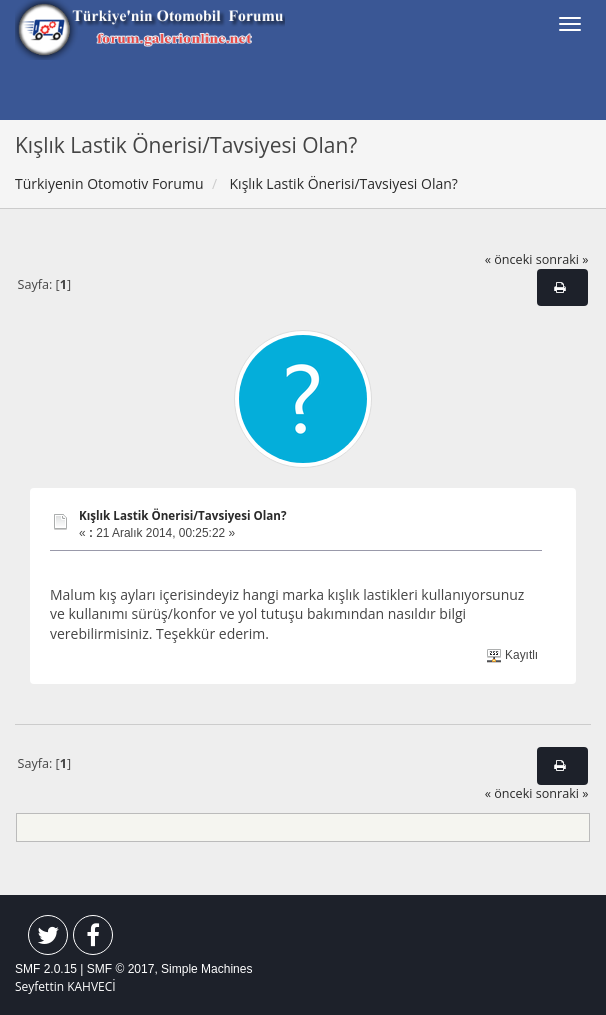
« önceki (509, 259)
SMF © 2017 (121, 969)
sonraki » (562, 259)
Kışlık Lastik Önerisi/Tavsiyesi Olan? (183, 515)
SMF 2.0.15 (46, 969)
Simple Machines (206, 969)
